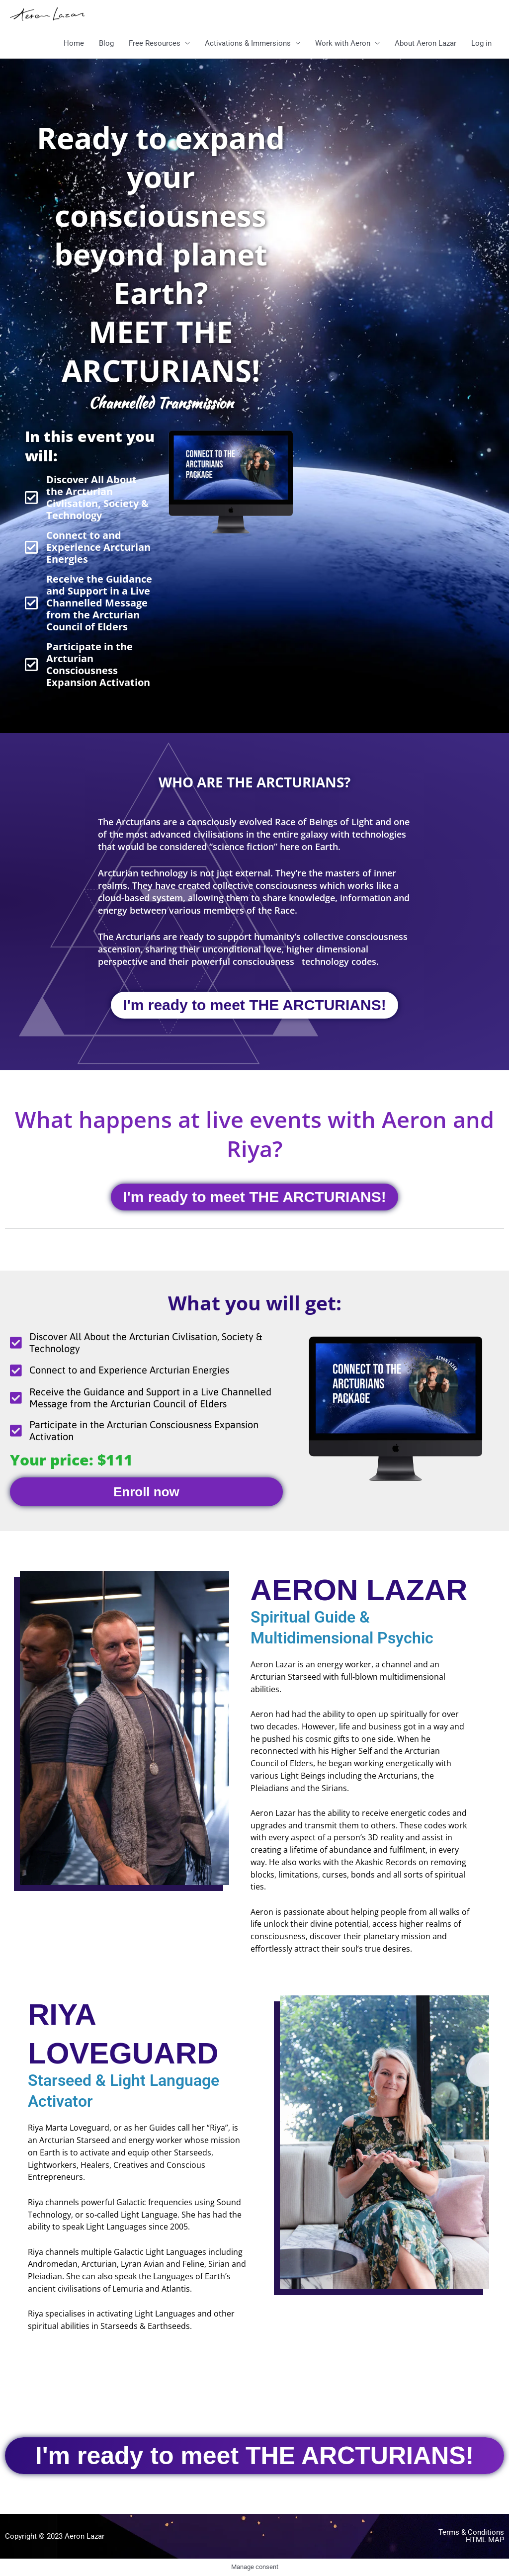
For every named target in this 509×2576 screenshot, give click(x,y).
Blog (106, 43)
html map (485, 2539)
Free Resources (154, 43)
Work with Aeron (342, 43)
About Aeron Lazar (425, 43)
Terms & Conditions (471, 2532)
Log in (481, 43)
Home (74, 43)
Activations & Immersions (248, 43)
